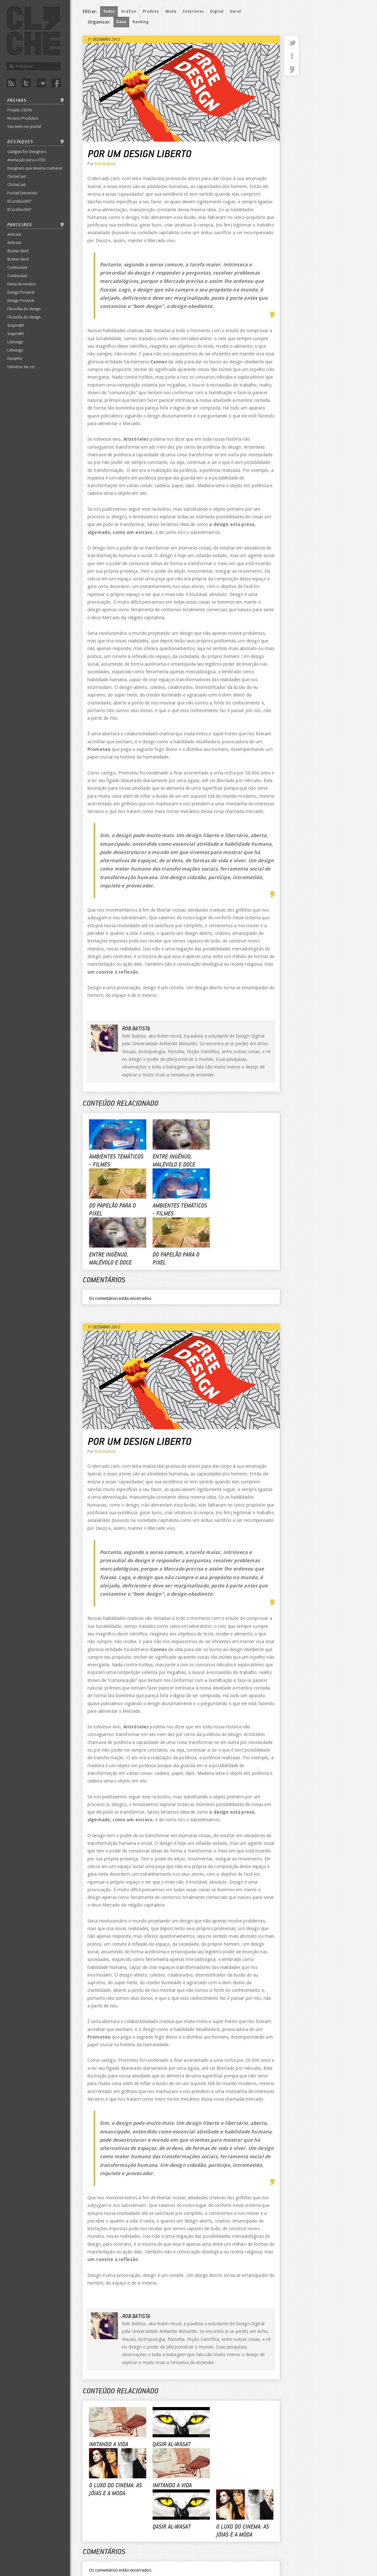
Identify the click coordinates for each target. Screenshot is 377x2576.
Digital (216, 11)
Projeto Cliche (19, 110)
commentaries (291, 69)
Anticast (14, 234)
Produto (151, 11)
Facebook (56, 83)
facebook (291, 55)
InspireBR (15, 325)
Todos (109, 11)
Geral (235, 11)
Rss (11, 83)
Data (121, 22)
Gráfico (128, 11)
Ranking (140, 22)
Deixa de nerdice (21, 284)
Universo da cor (21, 367)
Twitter (26, 83)
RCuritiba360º (19, 201)
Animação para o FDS (26, 160)
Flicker (41, 83)
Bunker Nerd (18, 251)
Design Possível (20, 292)
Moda (170, 11)
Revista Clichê (33, 31)
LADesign (15, 342)
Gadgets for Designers (26, 152)
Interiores (193, 11)
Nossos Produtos (22, 118)
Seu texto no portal (24, 126)
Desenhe (14, 358)
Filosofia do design (24, 309)
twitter (291, 42)
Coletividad (17, 267)
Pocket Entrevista (22, 193)
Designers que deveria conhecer (35, 168)
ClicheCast (16, 176)
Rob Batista (105, 163)
